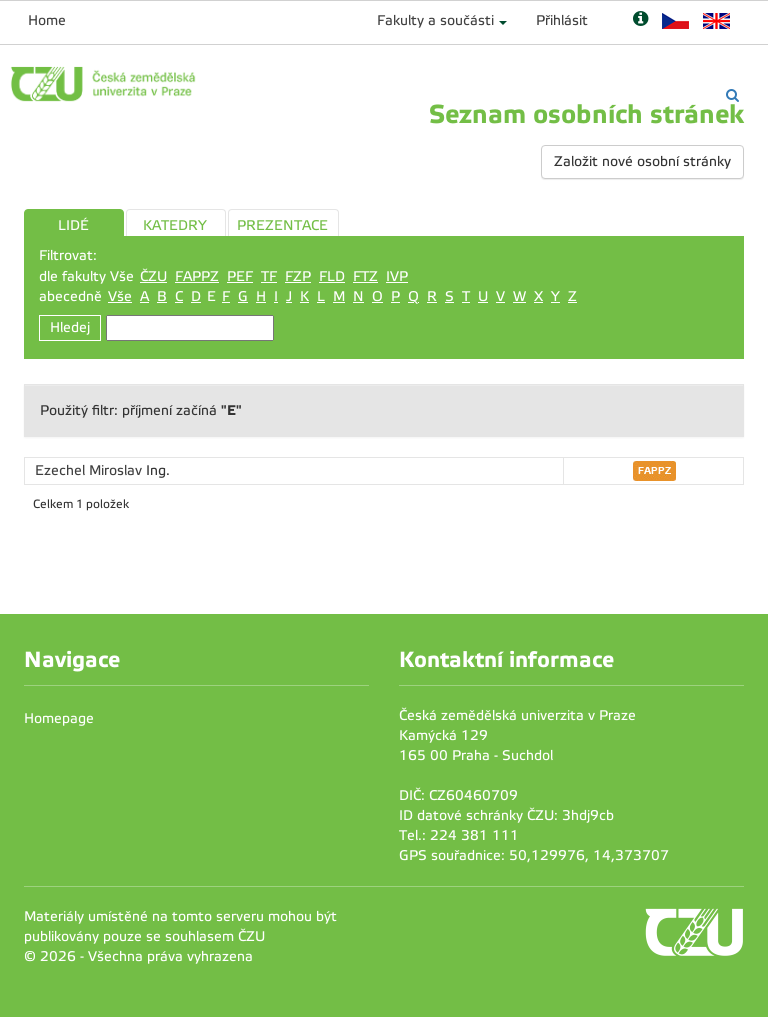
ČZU (153, 276)
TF (269, 276)
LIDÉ (73, 225)
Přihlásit (562, 20)
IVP (397, 276)
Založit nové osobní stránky (642, 161)
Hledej (70, 327)
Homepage (59, 718)
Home (47, 20)
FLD (332, 276)
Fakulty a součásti (435, 20)
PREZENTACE (282, 225)
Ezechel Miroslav (90, 470)
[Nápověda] (640, 20)
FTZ (365, 276)
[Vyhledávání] (732, 95)
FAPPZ (197, 276)
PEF (240, 276)
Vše (120, 296)
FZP (298, 276)
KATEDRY (175, 225)
